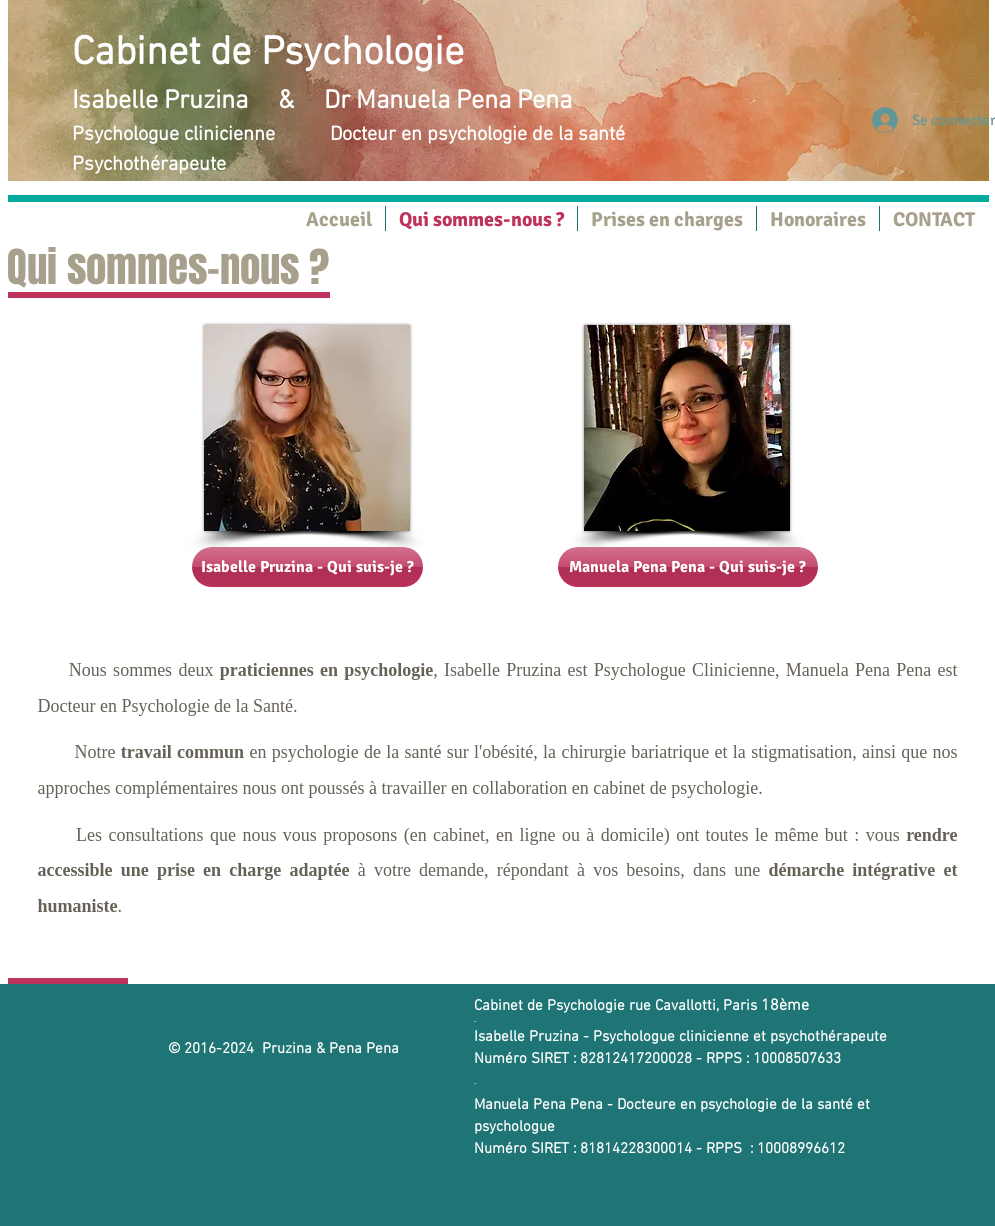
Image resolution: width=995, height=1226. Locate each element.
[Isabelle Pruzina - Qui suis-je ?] (307, 567)
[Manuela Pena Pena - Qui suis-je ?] (688, 567)
